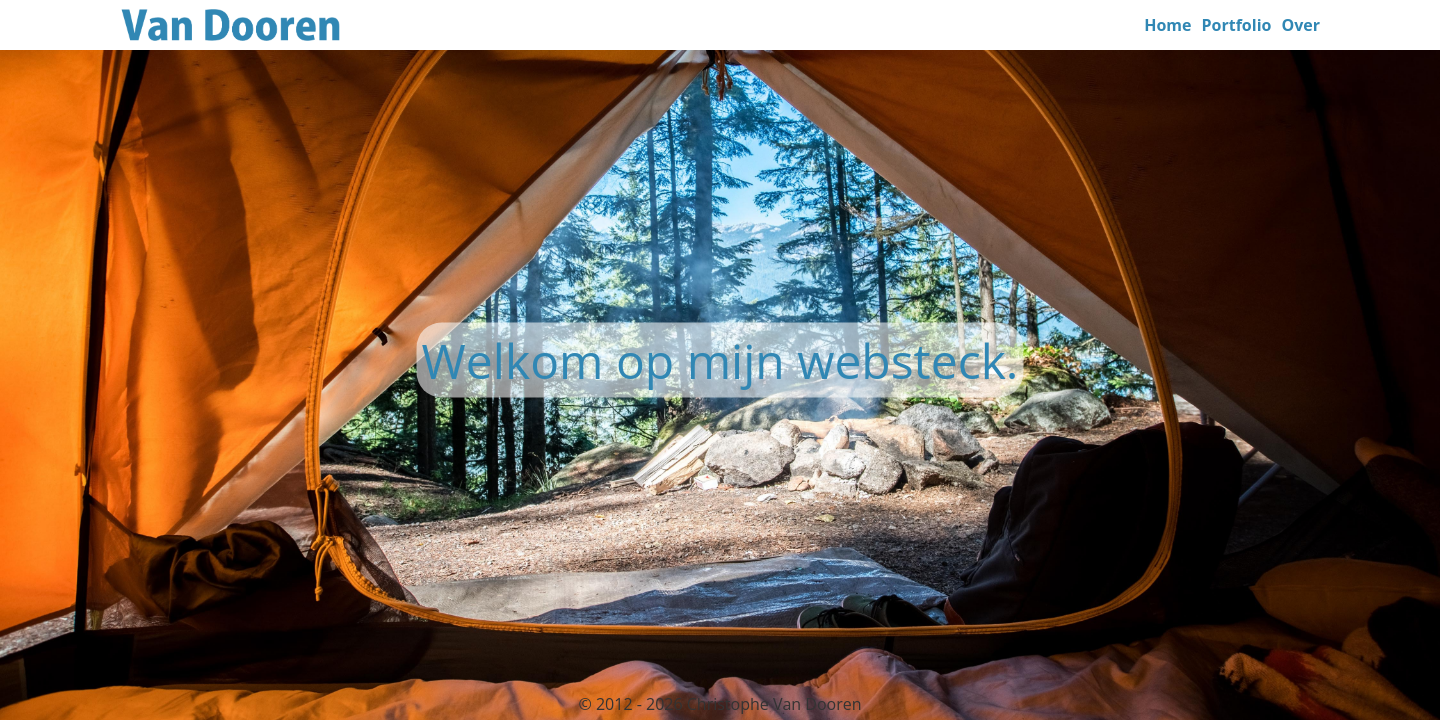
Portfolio (1237, 25)
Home (1167, 25)
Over (1300, 25)
